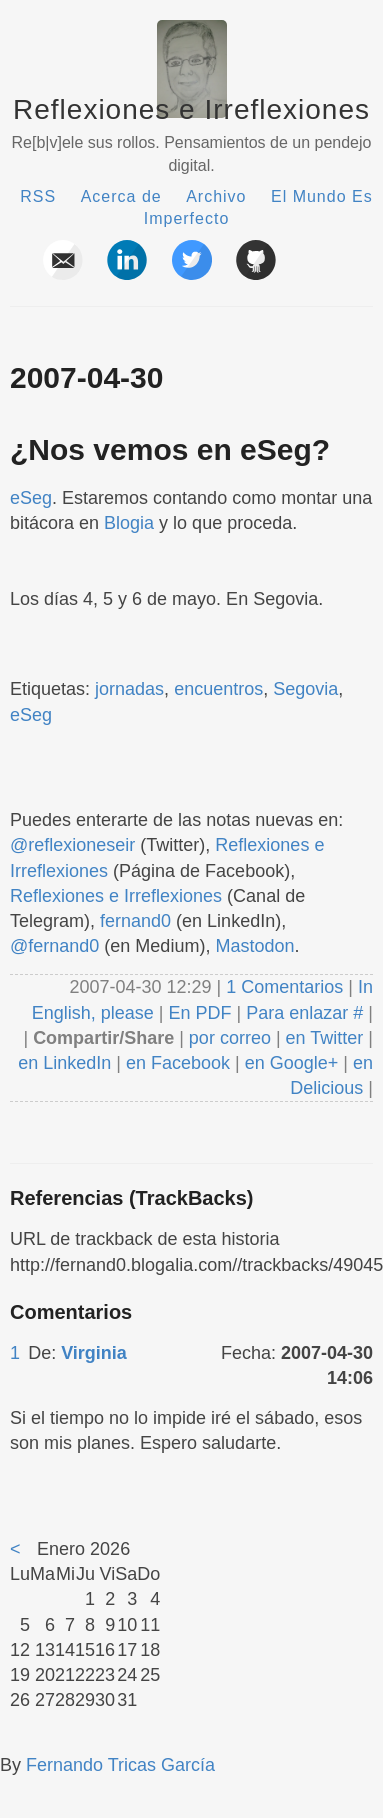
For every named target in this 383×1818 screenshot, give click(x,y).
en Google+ (292, 1063)
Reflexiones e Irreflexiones (191, 109)
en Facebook (175, 1063)
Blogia (129, 523)
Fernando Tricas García (120, 1765)
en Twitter (325, 1038)
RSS (38, 196)
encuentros (218, 689)
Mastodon (254, 946)
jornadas (129, 689)
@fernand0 (54, 946)
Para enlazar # (304, 1013)
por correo (227, 1038)
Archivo (216, 196)
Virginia (94, 1353)
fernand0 (135, 921)
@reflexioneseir (72, 845)
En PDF (200, 1013)
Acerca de (121, 196)
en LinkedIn (64, 1063)
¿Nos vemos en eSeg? (170, 449)
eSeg (31, 498)
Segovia (305, 689)
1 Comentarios (287, 987)
